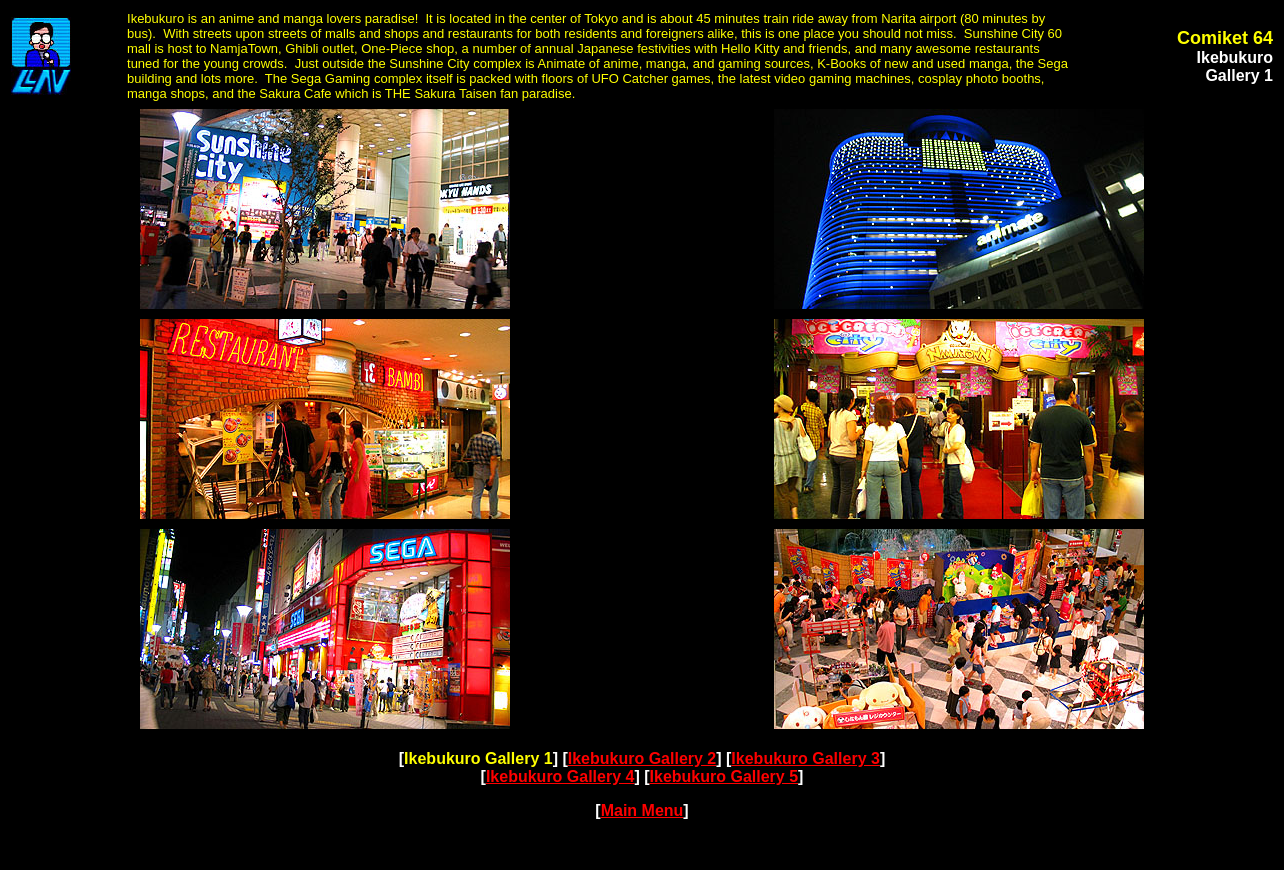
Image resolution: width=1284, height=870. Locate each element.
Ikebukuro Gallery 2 (642, 758)
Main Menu (642, 810)
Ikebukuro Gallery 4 (560, 776)
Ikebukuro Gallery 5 (724, 776)
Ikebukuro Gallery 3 (805, 758)
